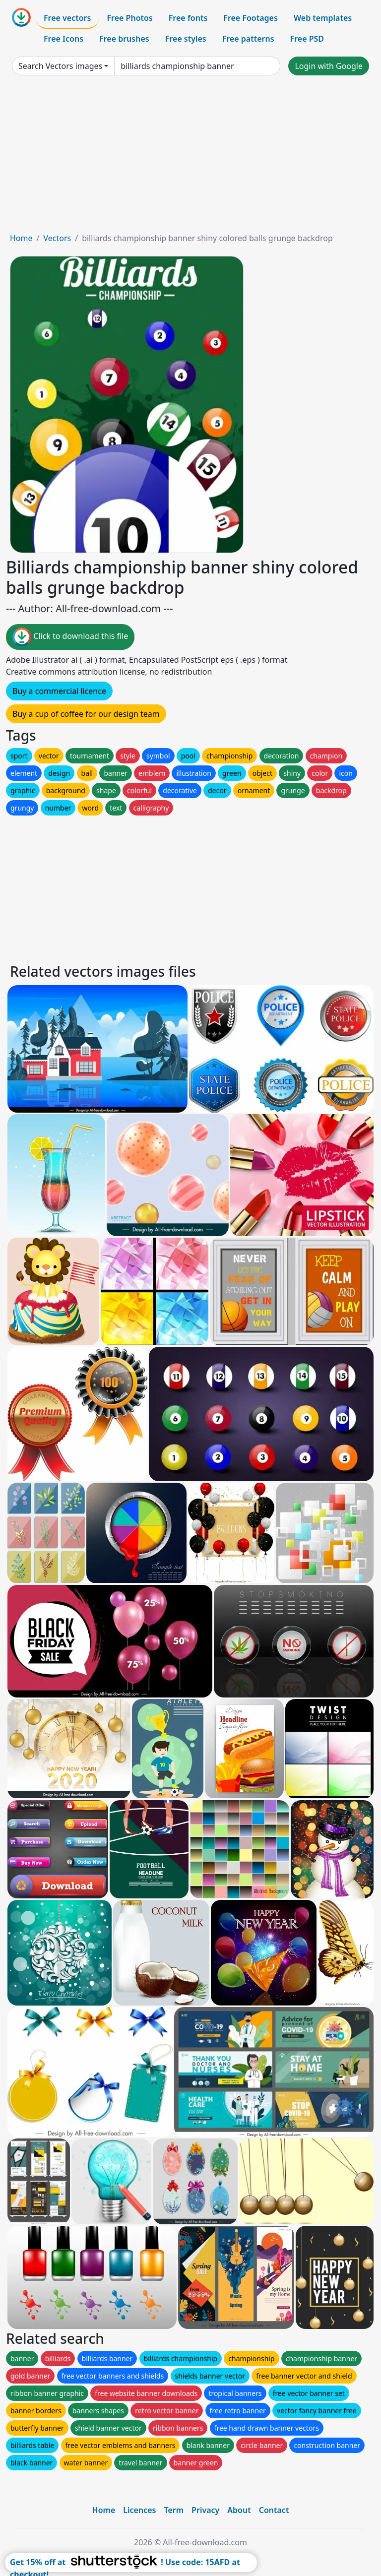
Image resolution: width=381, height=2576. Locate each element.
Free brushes (124, 38)
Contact (274, 2510)
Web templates (323, 17)
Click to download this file (70, 637)
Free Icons (63, 38)
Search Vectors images (60, 66)
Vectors (57, 238)
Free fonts (188, 17)
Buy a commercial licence (59, 691)
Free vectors (67, 17)
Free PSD (307, 38)
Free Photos (129, 17)
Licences (139, 2510)
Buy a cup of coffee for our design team (86, 713)
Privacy (205, 2510)
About (239, 2510)
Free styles (185, 38)
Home (21, 238)
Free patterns (248, 38)
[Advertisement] (190, 157)
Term (174, 2510)
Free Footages (250, 17)
